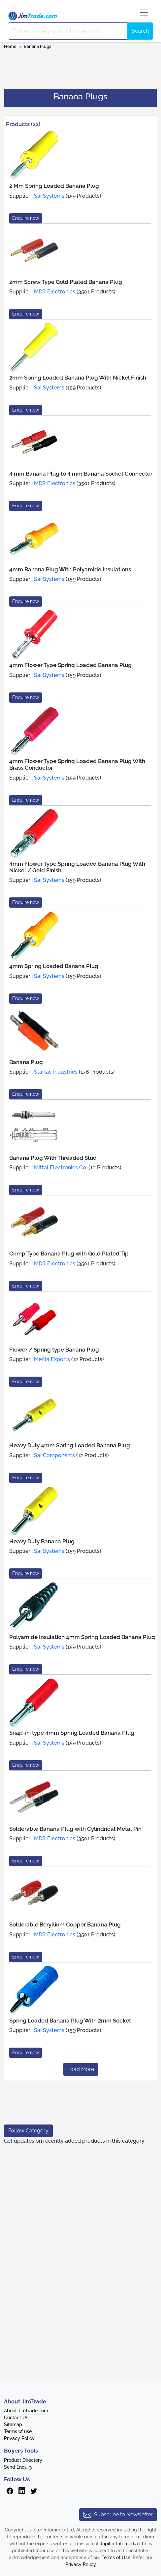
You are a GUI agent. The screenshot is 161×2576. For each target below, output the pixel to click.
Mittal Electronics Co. (60, 1167)
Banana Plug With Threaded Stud (53, 1157)
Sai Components (54, 1455)
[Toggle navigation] (144, 12)
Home (10, 46)
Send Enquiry (18, 2467)
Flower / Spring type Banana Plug (54, 1349)
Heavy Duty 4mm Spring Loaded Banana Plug (69, 1445)
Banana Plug (26, 1062)
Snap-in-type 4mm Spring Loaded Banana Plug (71, 1732)
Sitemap (13, 2424)
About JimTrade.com (26, 2410)
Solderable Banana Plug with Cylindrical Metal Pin (75, 1828)
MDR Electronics (54, 291)
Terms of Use (116, 2557)
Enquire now (25, 218)
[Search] (68, 31)
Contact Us (16, 2417)
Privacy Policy (19, 2438)
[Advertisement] (80, 66)
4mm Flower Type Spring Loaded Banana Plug (70, 665)
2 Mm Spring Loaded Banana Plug (54, 186)
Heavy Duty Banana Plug (42, 1541)
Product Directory (23, 2460)
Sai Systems (49, 196)
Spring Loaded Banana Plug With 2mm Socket (70, 2020)
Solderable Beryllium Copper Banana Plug (65, 1924)
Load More (80, 2069)
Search (140, 31)
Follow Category (28, 2130)
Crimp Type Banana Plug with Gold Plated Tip (69, 1253)
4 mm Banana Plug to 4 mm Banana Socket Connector (80, 473)
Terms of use (18, 2431)
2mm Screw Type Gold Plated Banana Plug (65, 282)
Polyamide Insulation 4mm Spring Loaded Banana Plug (82, 1637)
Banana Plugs (37, 46)
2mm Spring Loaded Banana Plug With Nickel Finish (77, 377)
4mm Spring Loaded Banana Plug (53, 966)
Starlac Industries (56, 1072)
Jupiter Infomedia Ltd (123, 2543)
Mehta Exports (52, 1359)
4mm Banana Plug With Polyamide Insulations (70, 569)
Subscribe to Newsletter (118, 2515)
